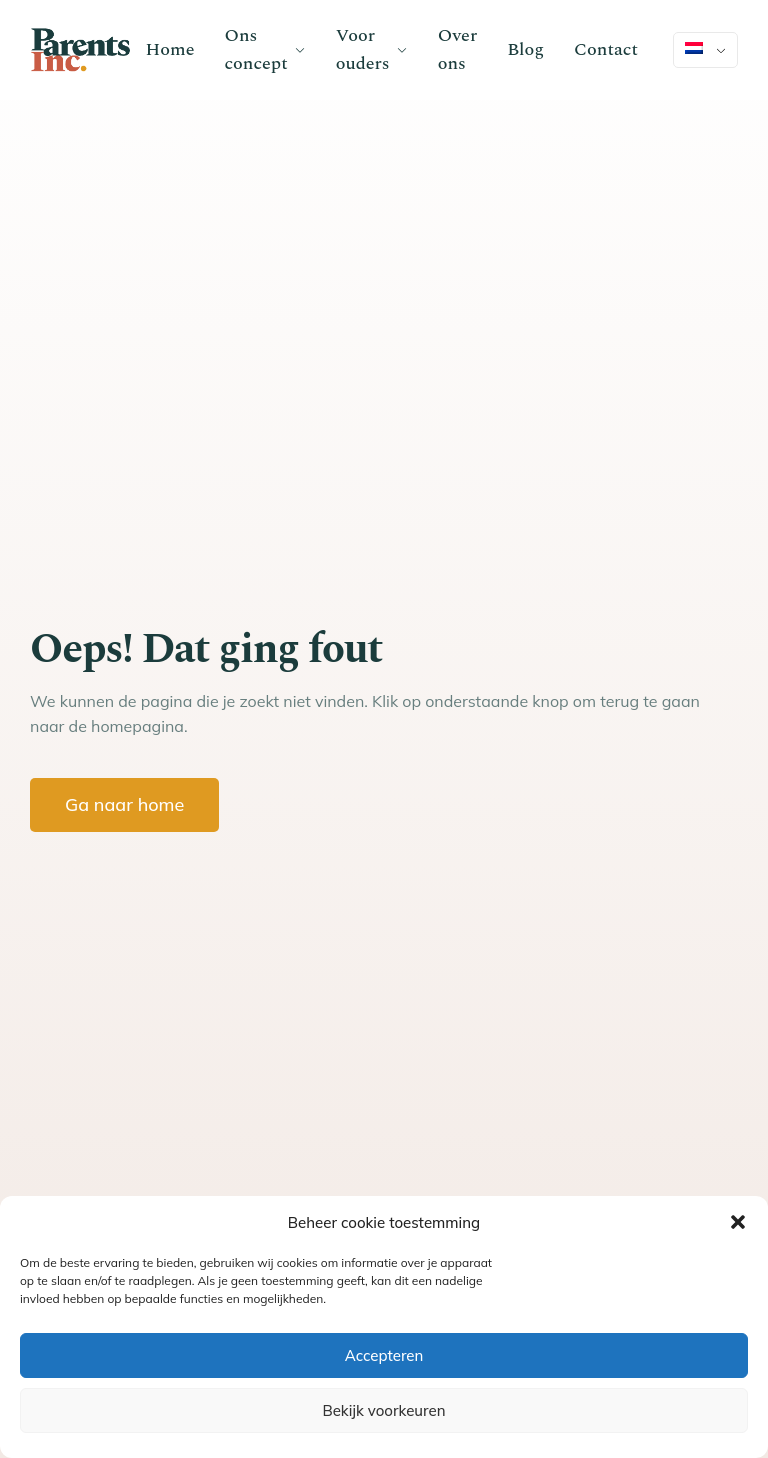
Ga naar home (124, 804)
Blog (525, 49)
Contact (606, 49)
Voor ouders (363, 49)
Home (170, 49)
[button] (738, 1222)
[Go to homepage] (80, 50)
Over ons (458, 49)
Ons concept (255, 49)
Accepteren (384, 1355)
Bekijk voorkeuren (383, 1410)
